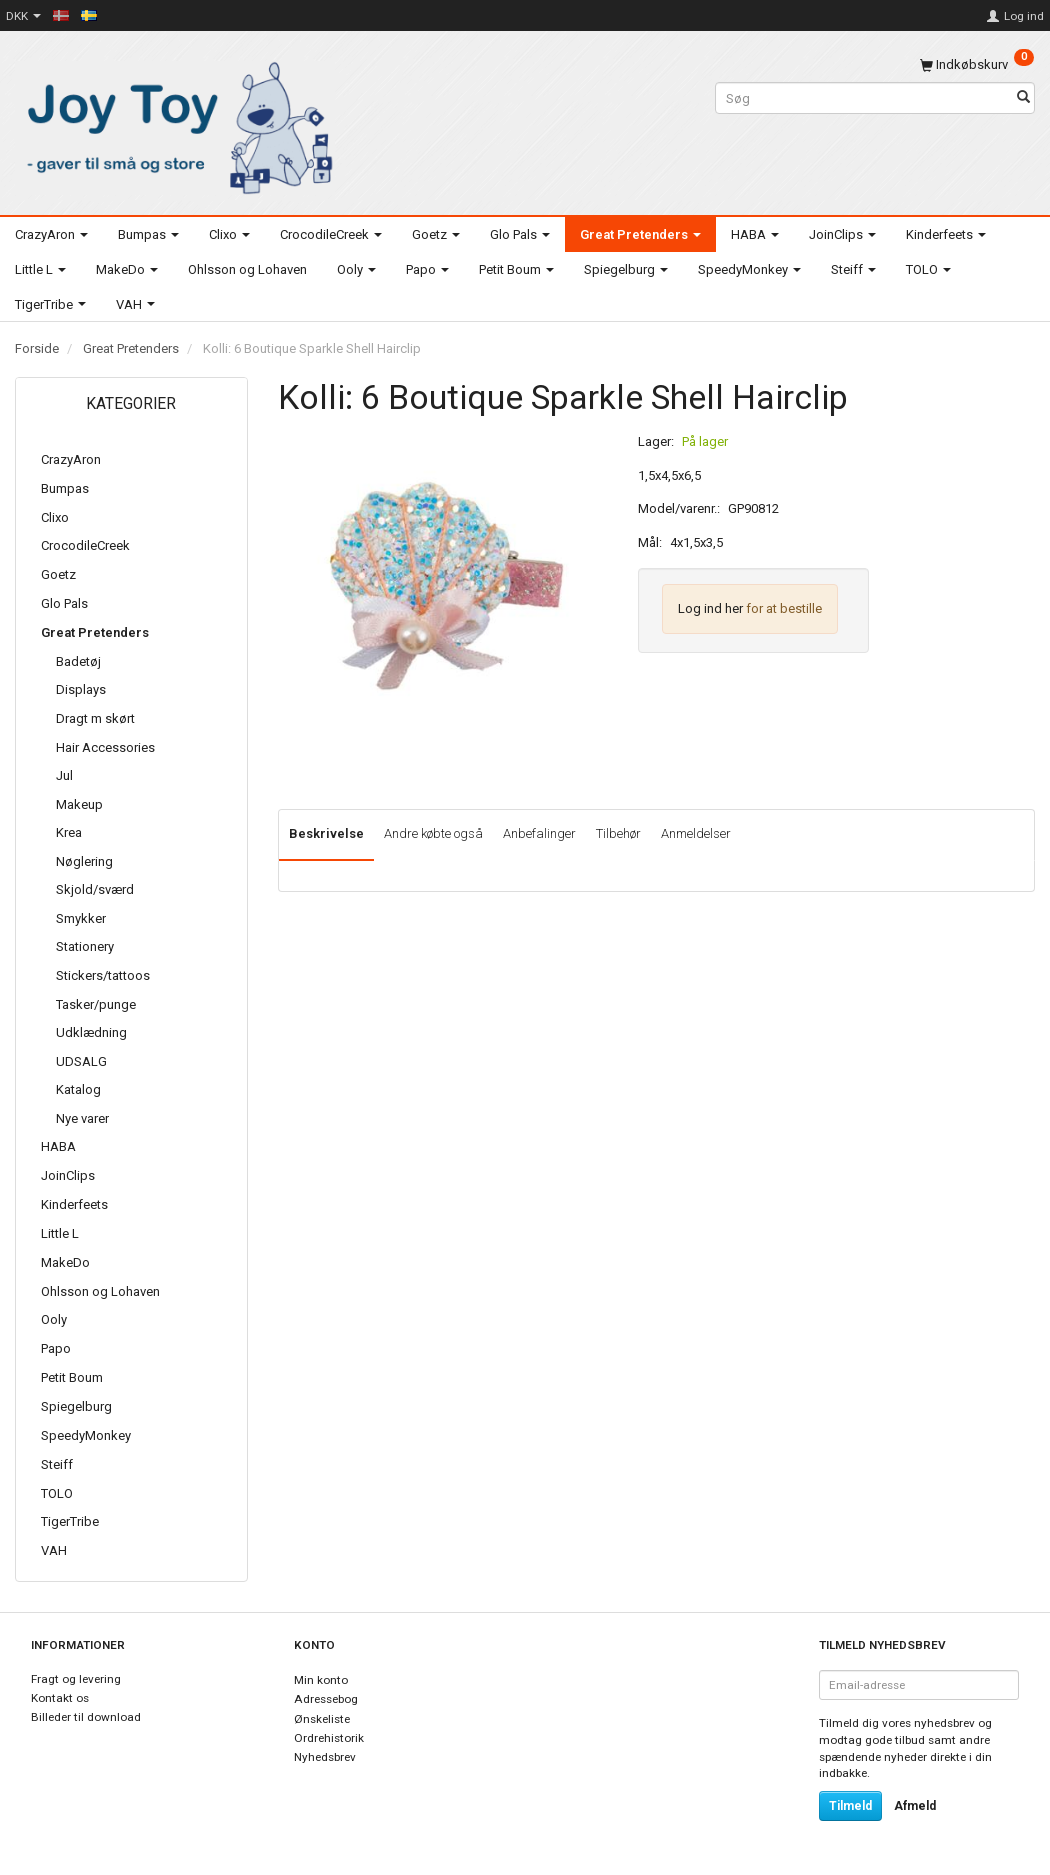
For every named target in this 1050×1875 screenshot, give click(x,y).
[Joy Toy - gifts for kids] (175, 124)
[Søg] (1023, 98)
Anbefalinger (539, 833)
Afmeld (915, 1806)
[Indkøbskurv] (977, 64)
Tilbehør (618, 833)
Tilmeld (850, 1806)
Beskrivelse (326, 833)
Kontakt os (60, 1698)
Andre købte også (433, 833)
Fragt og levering (76, 1679)
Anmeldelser (696, 833)
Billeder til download (86, 1717)
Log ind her (710, 608)
